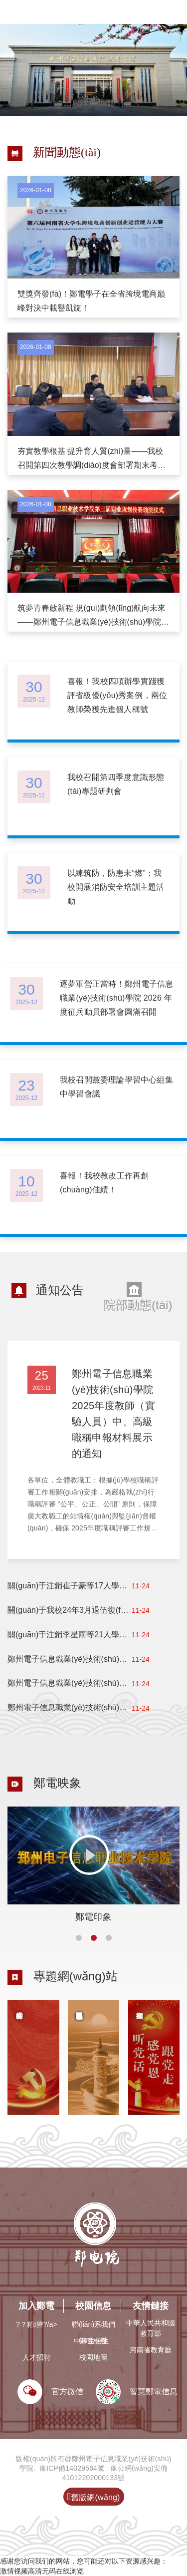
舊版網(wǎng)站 (93, 2498)
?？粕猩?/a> (36, 2324)
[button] (79, 1938)
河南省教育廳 (151, 2350)
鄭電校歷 (93, 2341)
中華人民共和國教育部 (150, 2328)
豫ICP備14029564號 (71, 2468)
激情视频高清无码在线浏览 (42, 2571)
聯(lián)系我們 (93, 2324)
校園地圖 (93, 2357)
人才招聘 (36, 2357)
